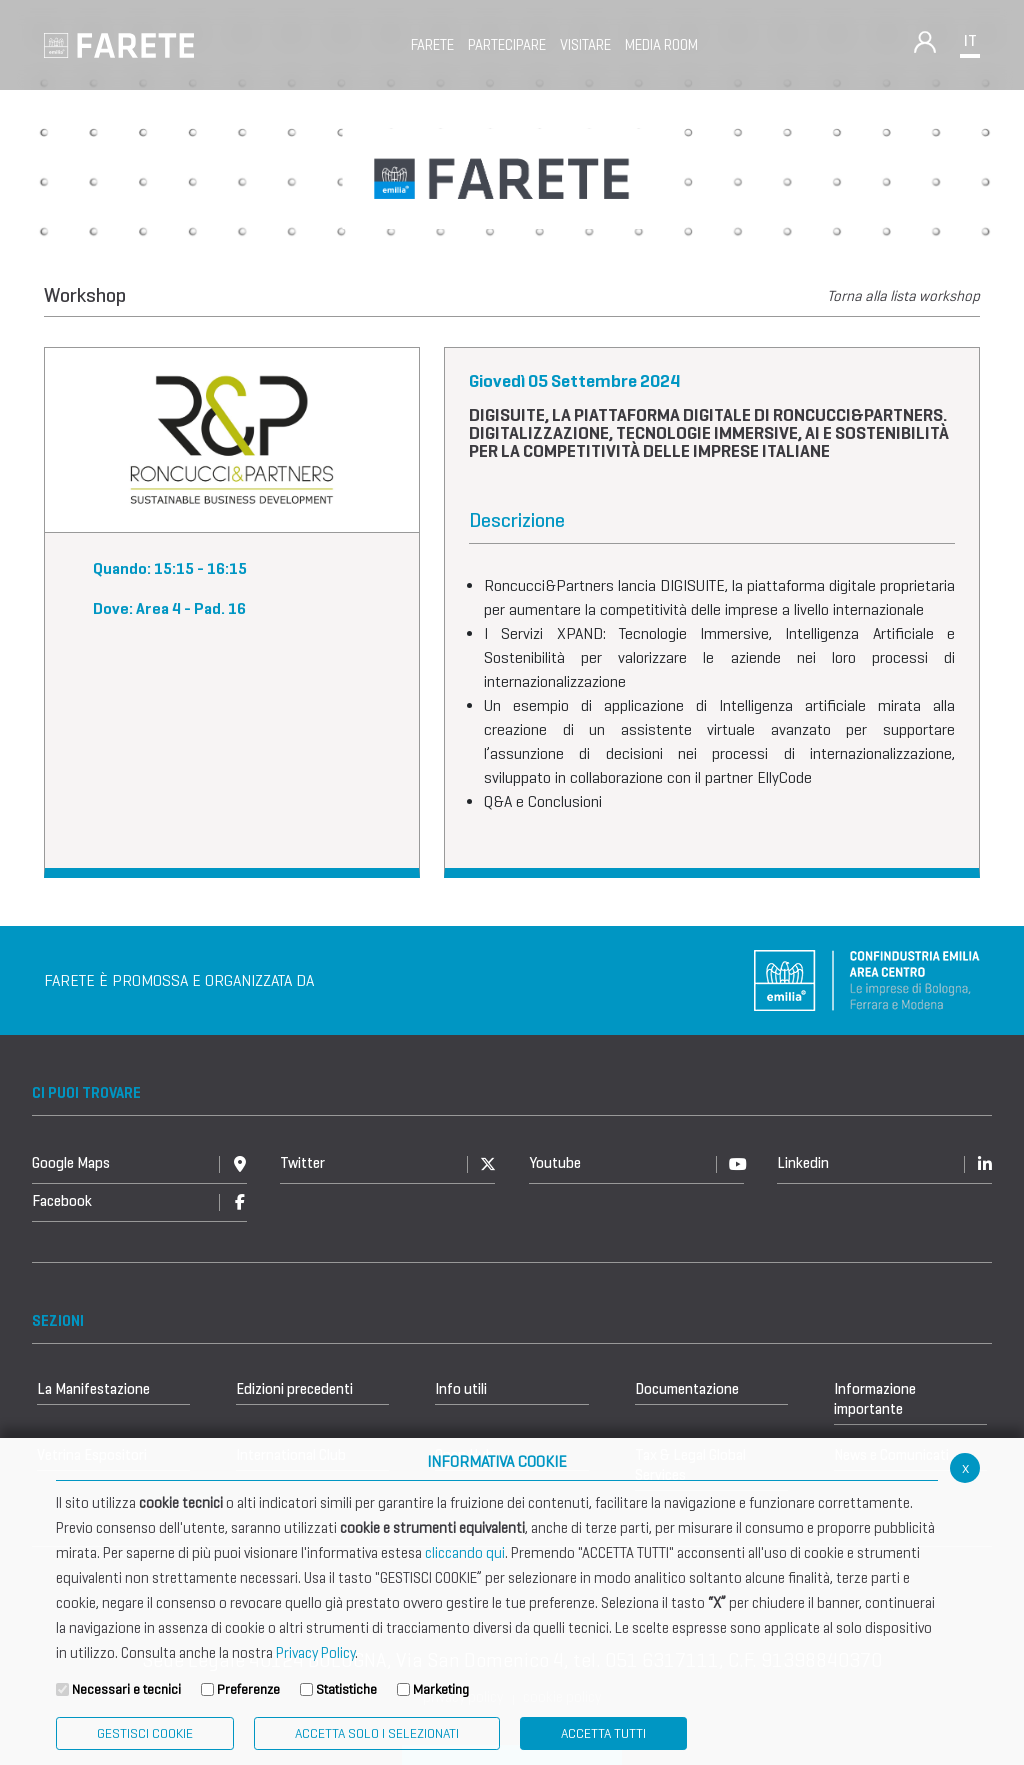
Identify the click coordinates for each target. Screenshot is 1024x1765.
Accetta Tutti (603, 1733)
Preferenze (248, 1689)
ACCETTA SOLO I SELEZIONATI (377, 1733)
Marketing (441, 1689)
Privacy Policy (315, 1653)
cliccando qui (465, 1553)
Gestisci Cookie (145, 1733)
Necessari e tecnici (126, 1689)
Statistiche (346, 1689)
